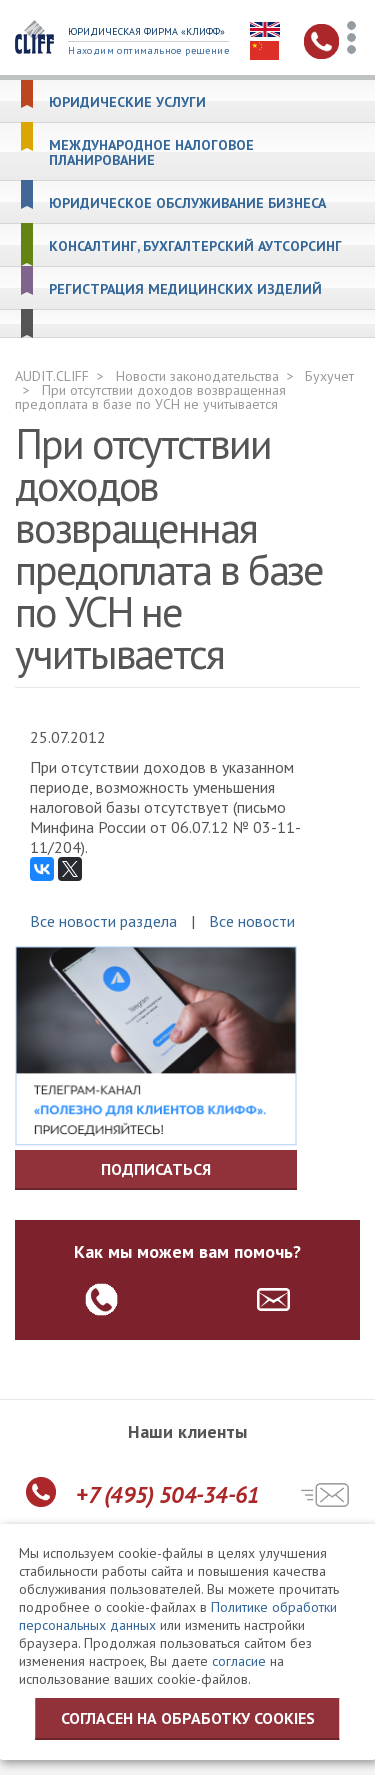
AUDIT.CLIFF (52, 376)
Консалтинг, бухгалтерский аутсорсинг (195, 246)
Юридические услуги (127, 102)
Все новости (252, 921)
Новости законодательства (197, 376)
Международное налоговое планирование (151, 153)
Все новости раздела (103, 921)
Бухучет (329, 376)
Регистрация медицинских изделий (185, 289)
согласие (239, 1661)
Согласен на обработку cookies (188, 1718)
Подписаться (156, 1169)
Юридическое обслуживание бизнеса (187, 203)
